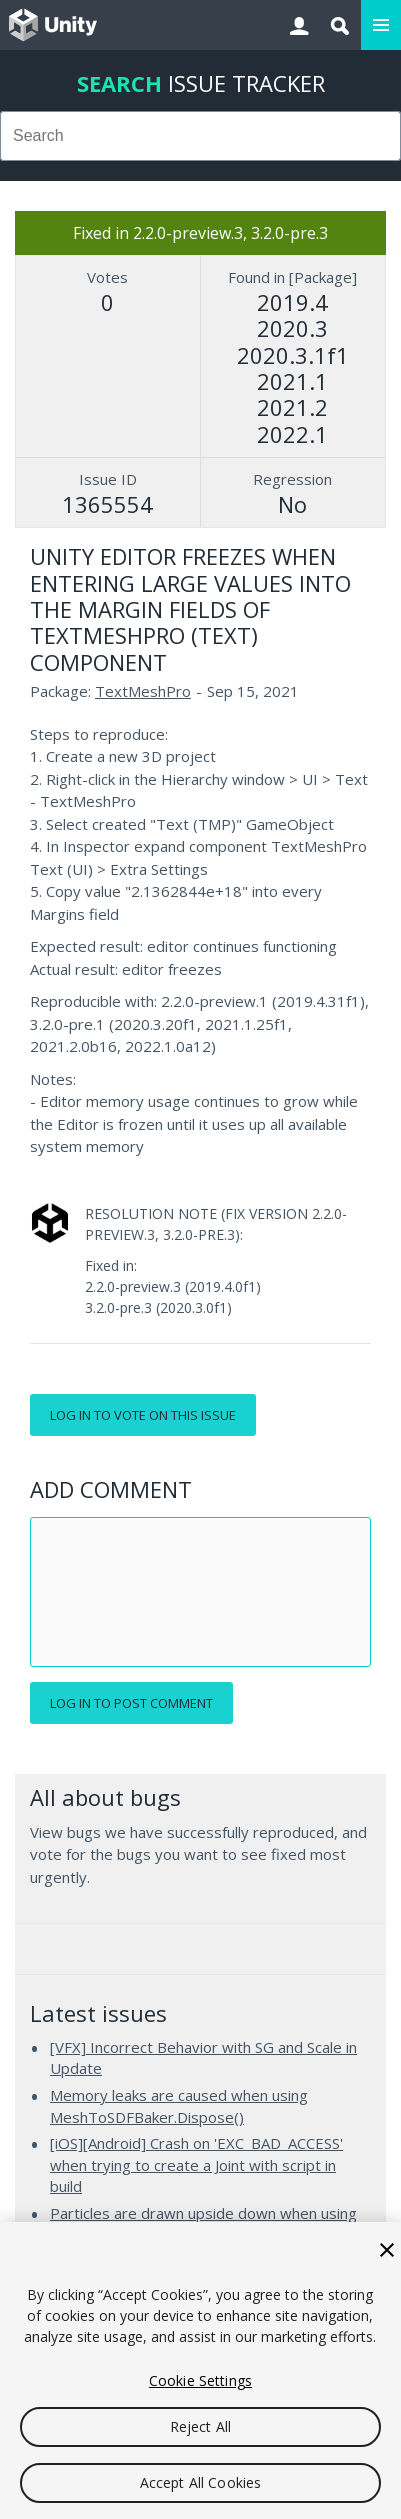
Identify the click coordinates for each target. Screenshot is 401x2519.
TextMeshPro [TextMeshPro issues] (143, 691)
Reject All (200, 2426)
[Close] (387, 2250)
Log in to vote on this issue (143, 1415)
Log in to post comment (131, 1703)
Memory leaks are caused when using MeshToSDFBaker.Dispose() (179, 2106)
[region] (200, 2370)
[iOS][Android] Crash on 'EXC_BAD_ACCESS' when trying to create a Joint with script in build (196, 2164)
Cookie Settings (200, 2380)
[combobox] (200, 136)
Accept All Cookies (201, 2482)
